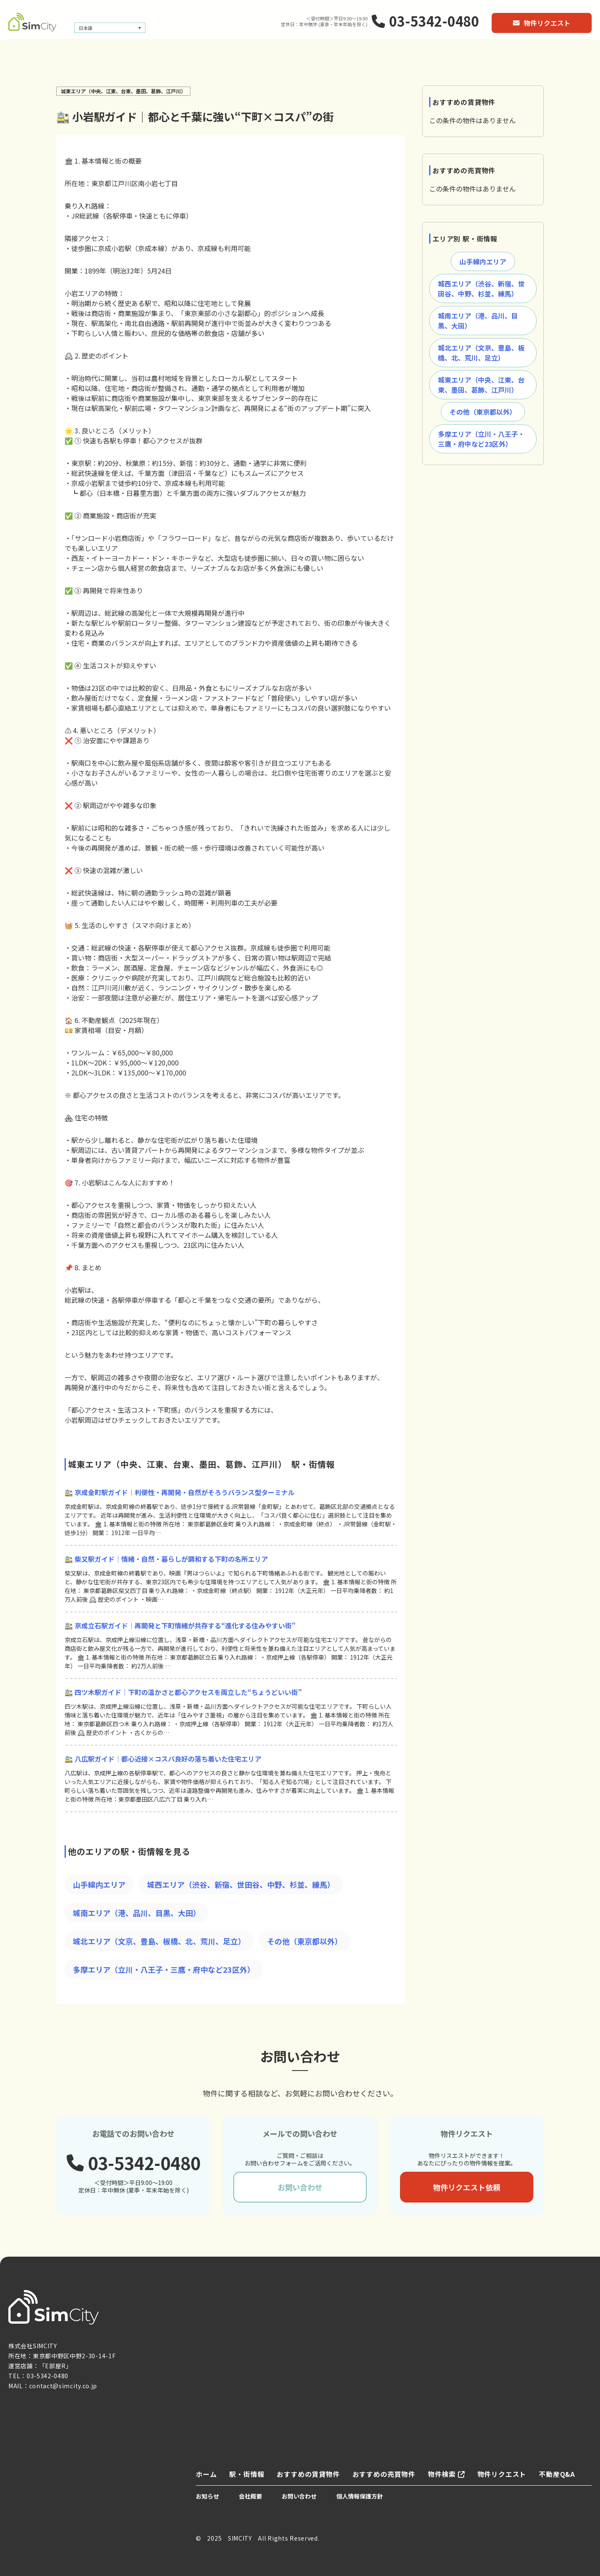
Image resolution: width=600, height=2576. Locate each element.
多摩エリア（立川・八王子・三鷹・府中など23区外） (164, 1969)
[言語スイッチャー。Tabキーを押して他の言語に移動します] (109, 27)
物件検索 (446, 2474)
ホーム (206, 2474)
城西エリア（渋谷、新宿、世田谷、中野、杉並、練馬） (241, 1884)
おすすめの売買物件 (383, 2474)
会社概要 (250, 2496)
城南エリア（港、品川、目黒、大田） (136, 1912)
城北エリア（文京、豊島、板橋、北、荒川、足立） (159, 1941)
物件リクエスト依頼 (466, 2187)
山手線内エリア (99, 1884)
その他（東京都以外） (304, 1941)
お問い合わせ (300, 2187)
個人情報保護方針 (359, 2496)
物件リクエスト (541, 23)
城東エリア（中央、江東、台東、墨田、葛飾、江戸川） (481, 385)
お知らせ (207, 2496)
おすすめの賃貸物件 (308, 2474)
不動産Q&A (557, 2474)
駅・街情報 (246, 2474)
